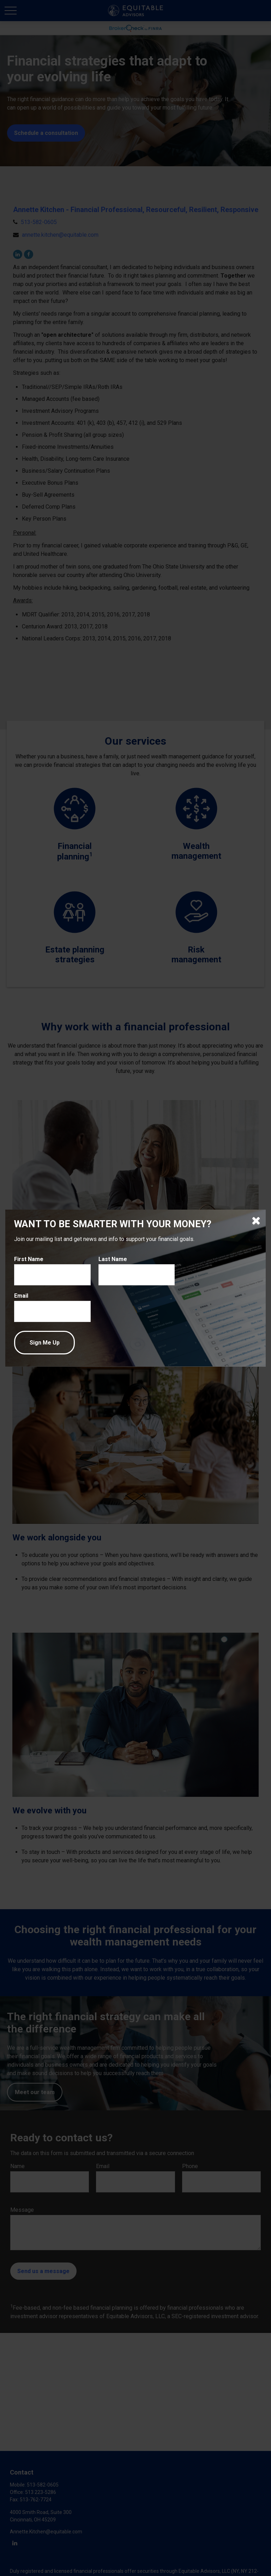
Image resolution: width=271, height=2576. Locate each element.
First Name (28, 1259)
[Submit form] (44, 1342)
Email (21, 1295)
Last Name (112, 1259)
